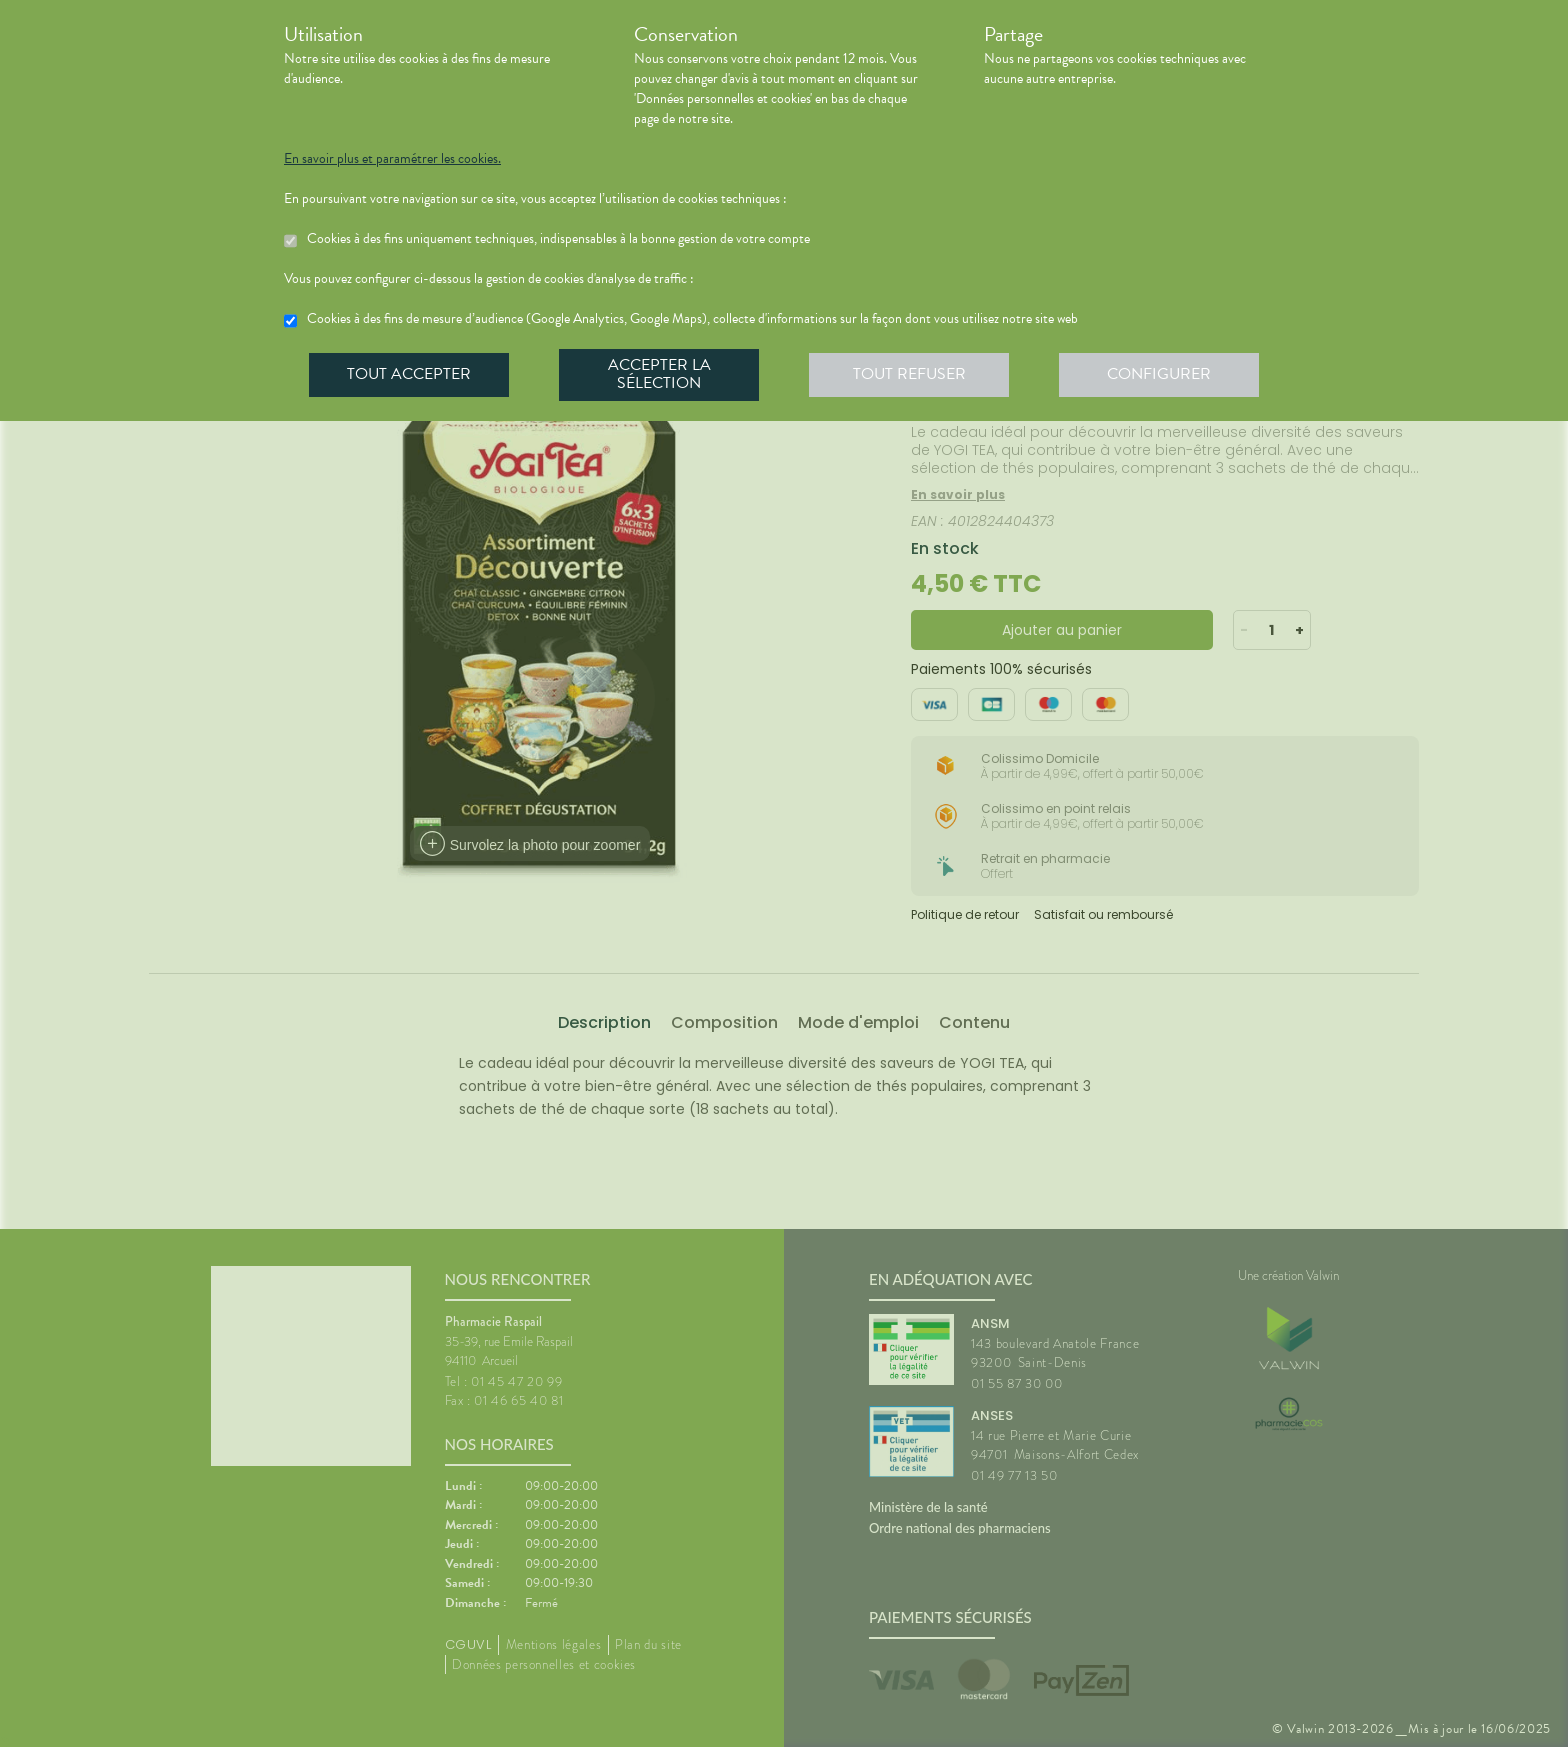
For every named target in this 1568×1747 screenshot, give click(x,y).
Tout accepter (409, 374)
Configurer (1159, 374)
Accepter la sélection (659, 374)
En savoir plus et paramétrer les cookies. (392, 159)
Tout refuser (909, 374)
